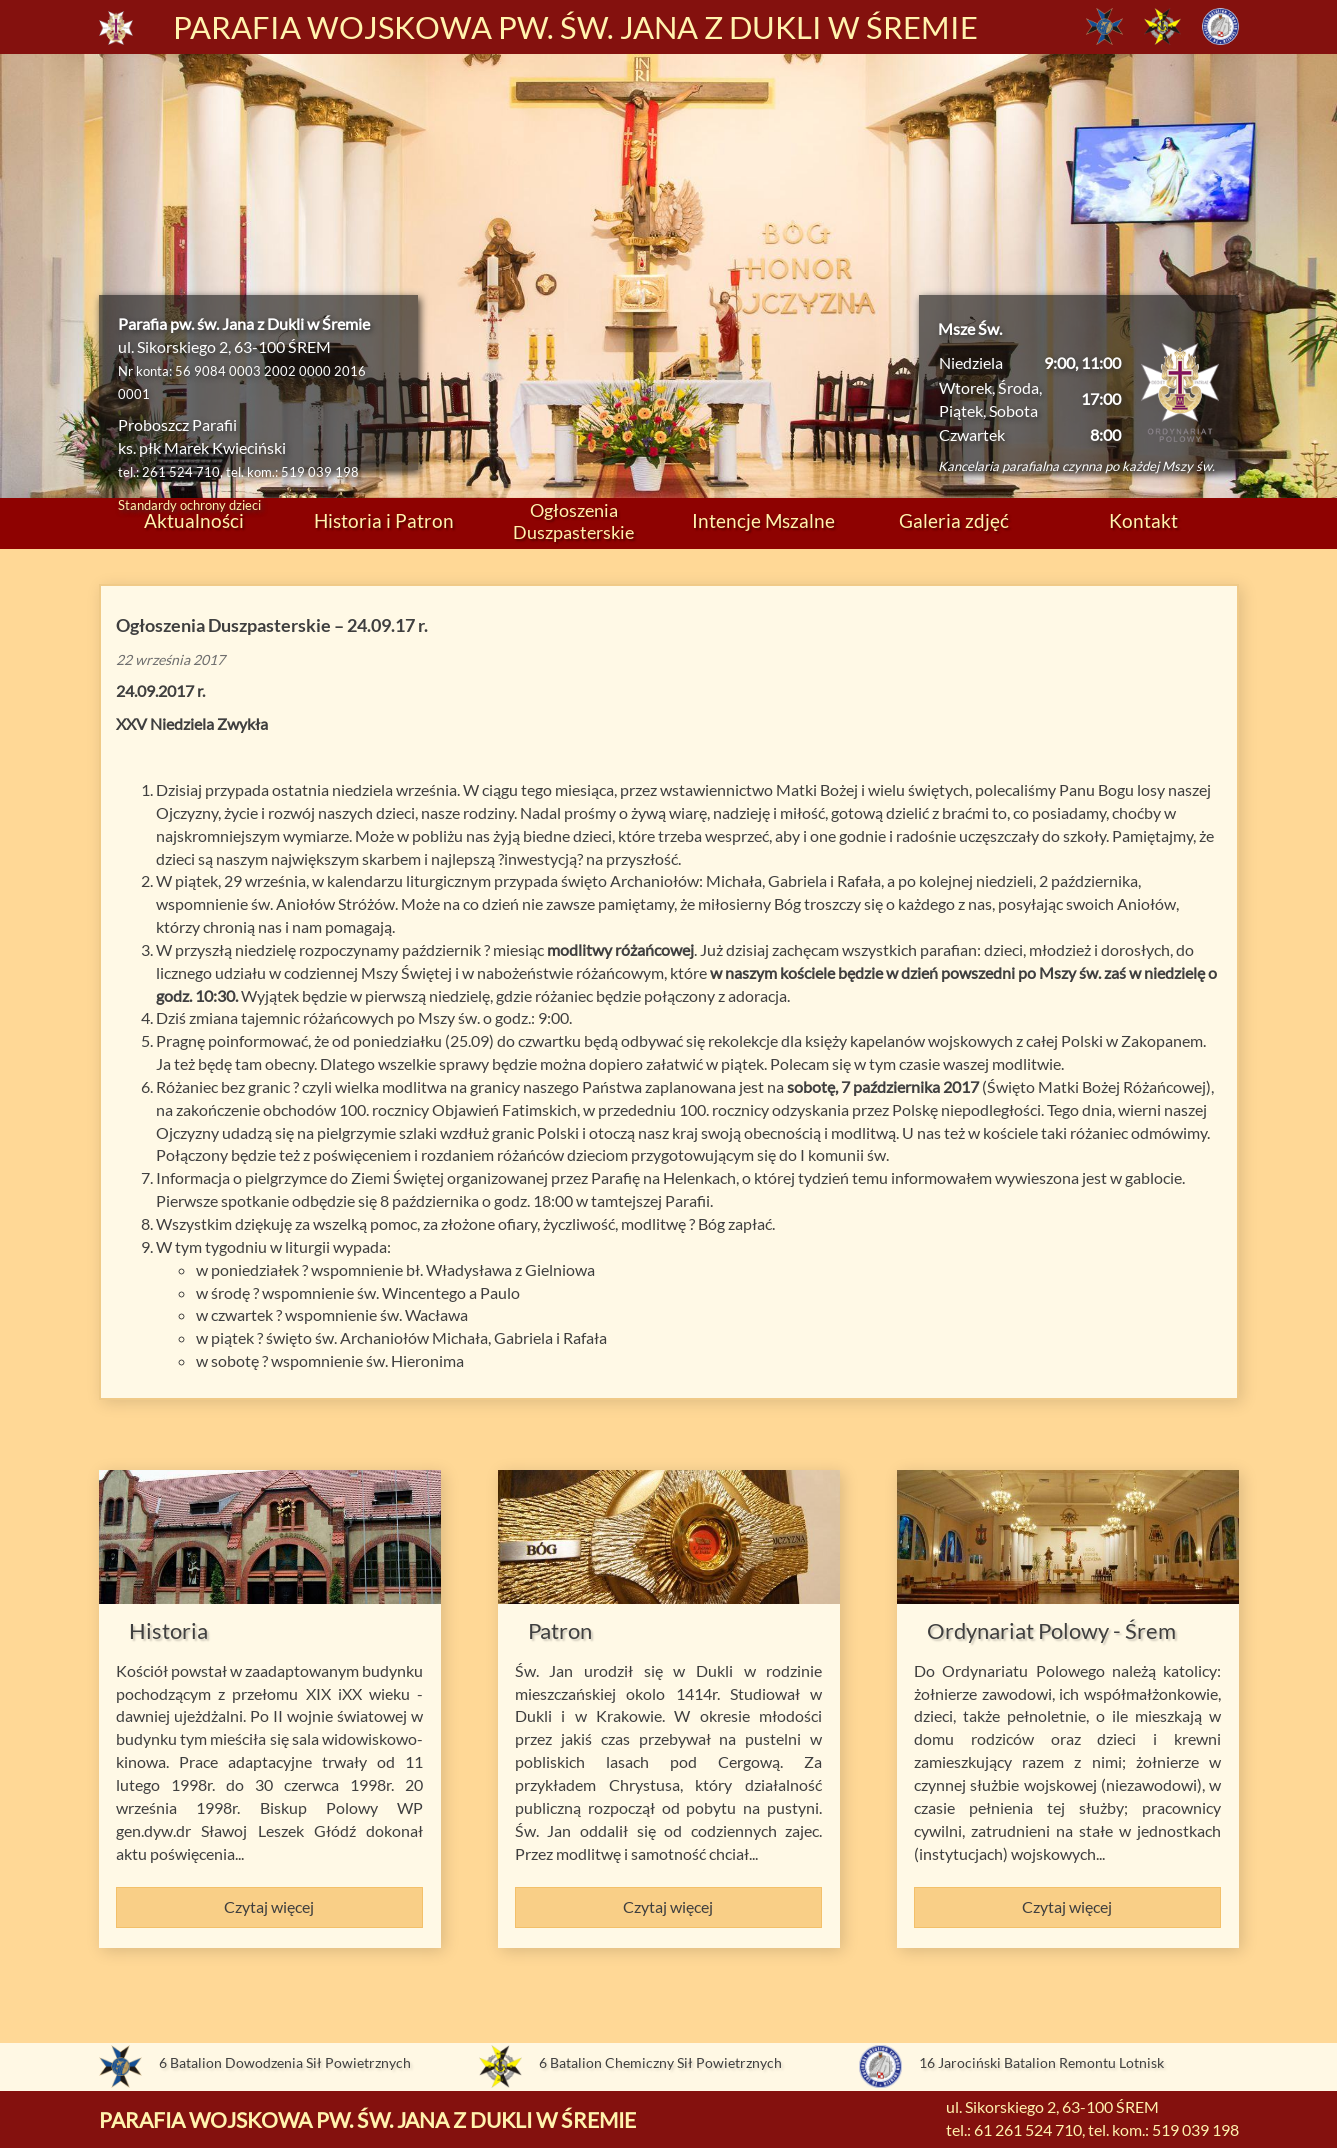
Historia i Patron (384, 520)
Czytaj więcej (269, 1906)
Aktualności (194, 520)
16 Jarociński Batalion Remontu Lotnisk (1041, 2062)
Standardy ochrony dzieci (189, 505)
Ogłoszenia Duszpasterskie (573, 520)
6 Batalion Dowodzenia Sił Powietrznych (285, 2062)
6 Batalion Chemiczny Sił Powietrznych (660, 2062)
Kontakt (1143, 520)
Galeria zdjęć (954, 520)
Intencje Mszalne (763, 520)
